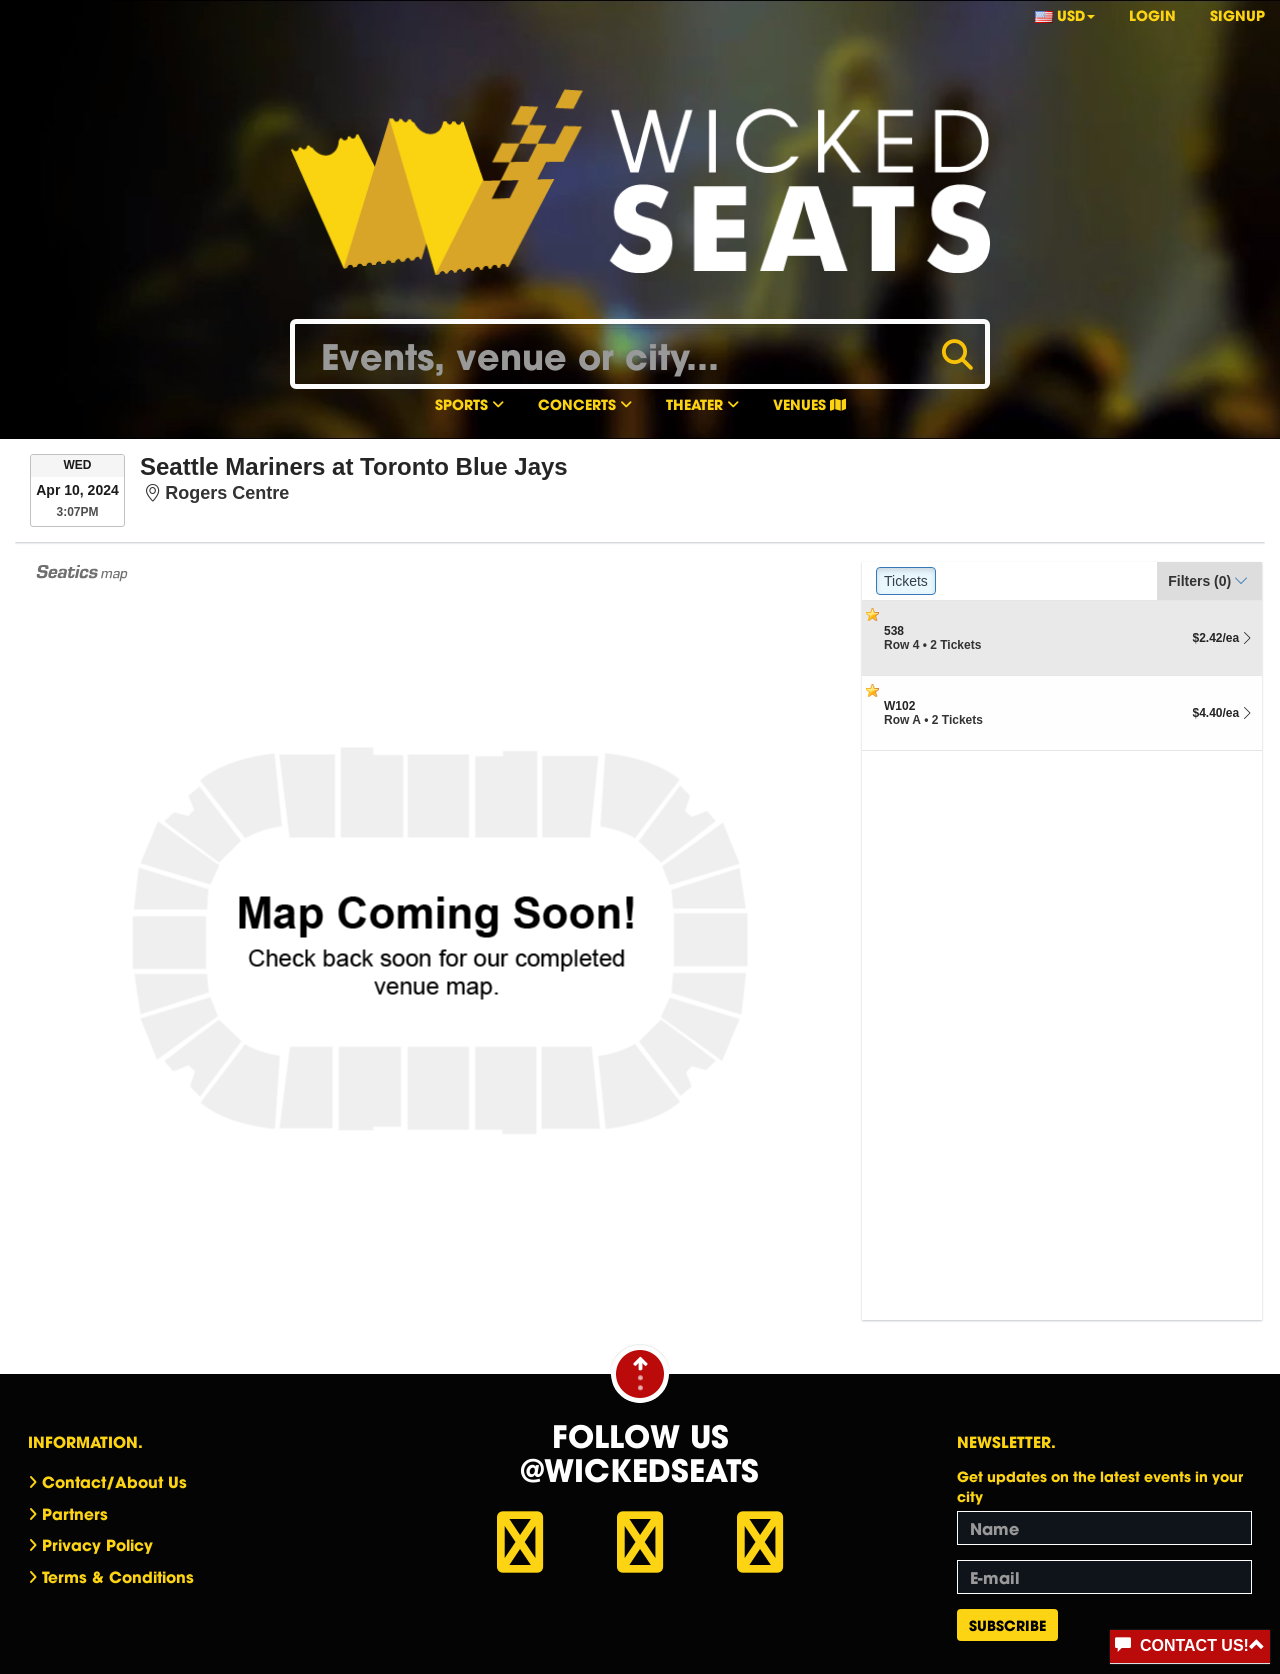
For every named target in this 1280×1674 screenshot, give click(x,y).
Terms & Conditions (118, 1576)
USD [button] (1065, 14)
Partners (75, 1513)
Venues (809, 403)
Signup (1237, 14)
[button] (1209, 581)
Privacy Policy (97, 1544)
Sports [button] (469, 403)
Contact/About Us (114, 1481)
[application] (440, 941)
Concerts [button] (585, 403)
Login (1152, 14)
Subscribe (1007, 1624)
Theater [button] (702, 403)
